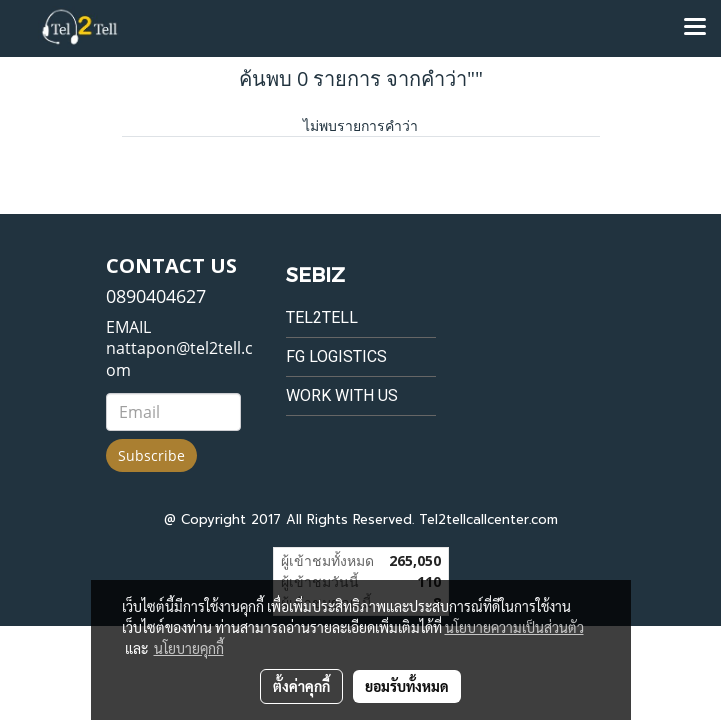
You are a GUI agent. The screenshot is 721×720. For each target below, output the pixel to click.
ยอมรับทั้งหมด (407, 686)
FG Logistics (336, 356)
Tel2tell (322, 317)
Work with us (342, 395)
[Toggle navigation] (695, 28)
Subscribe (151, 455)
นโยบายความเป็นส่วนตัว (514, 627)
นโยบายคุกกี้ (189, 648)
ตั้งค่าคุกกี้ (301, 686)
